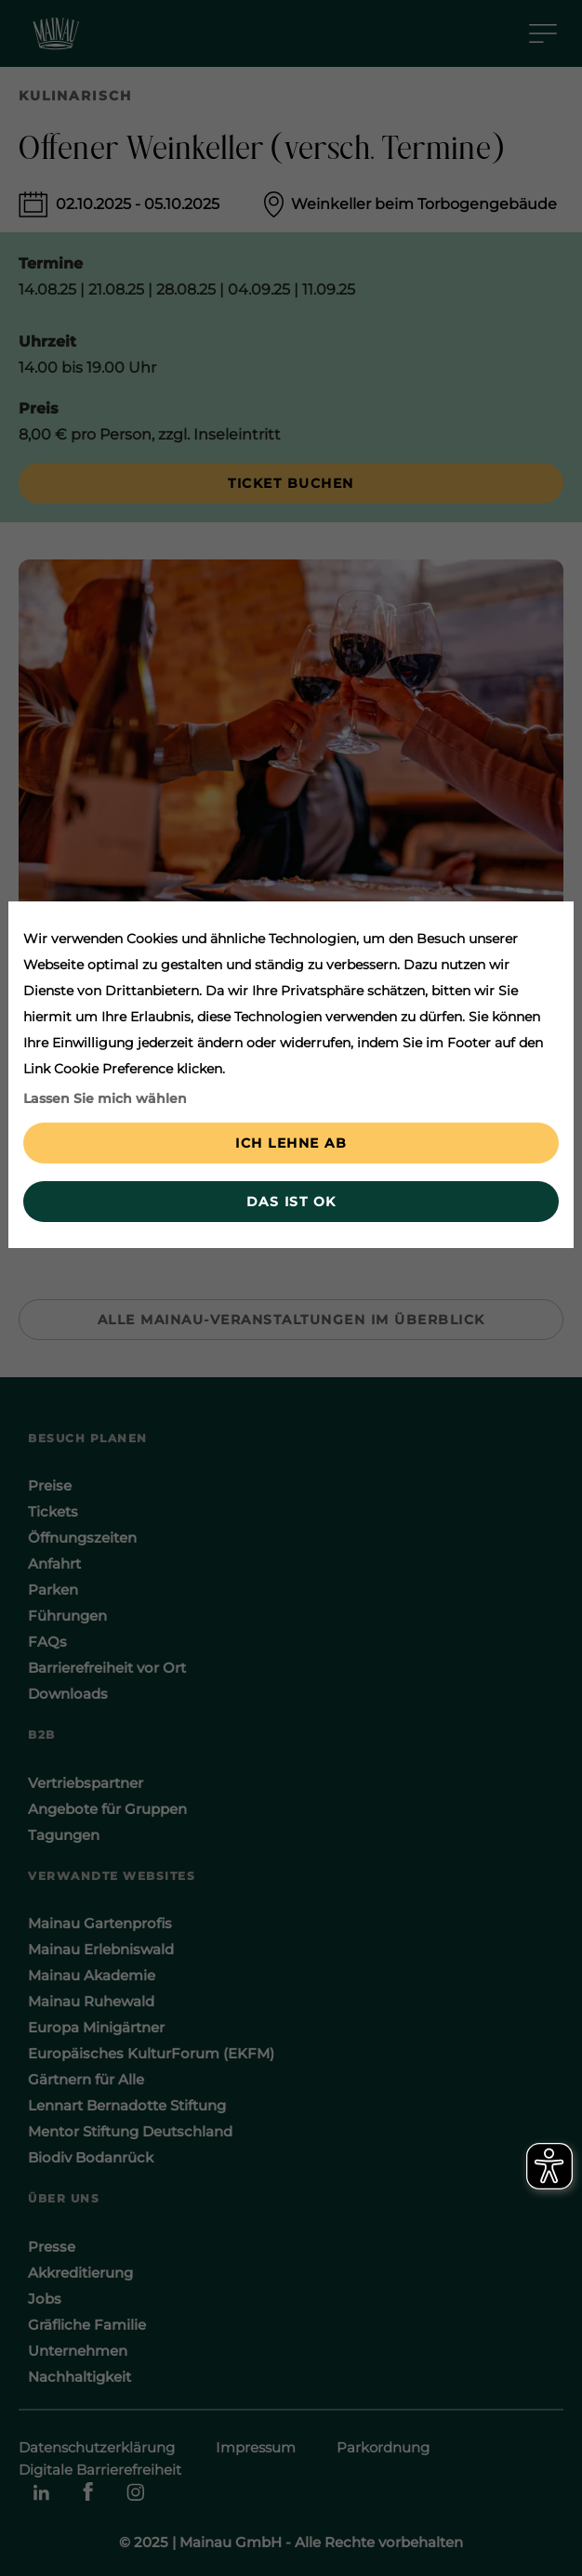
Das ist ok (291, 1201)
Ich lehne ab (291, 1143)
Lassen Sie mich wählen (105, 1098)
